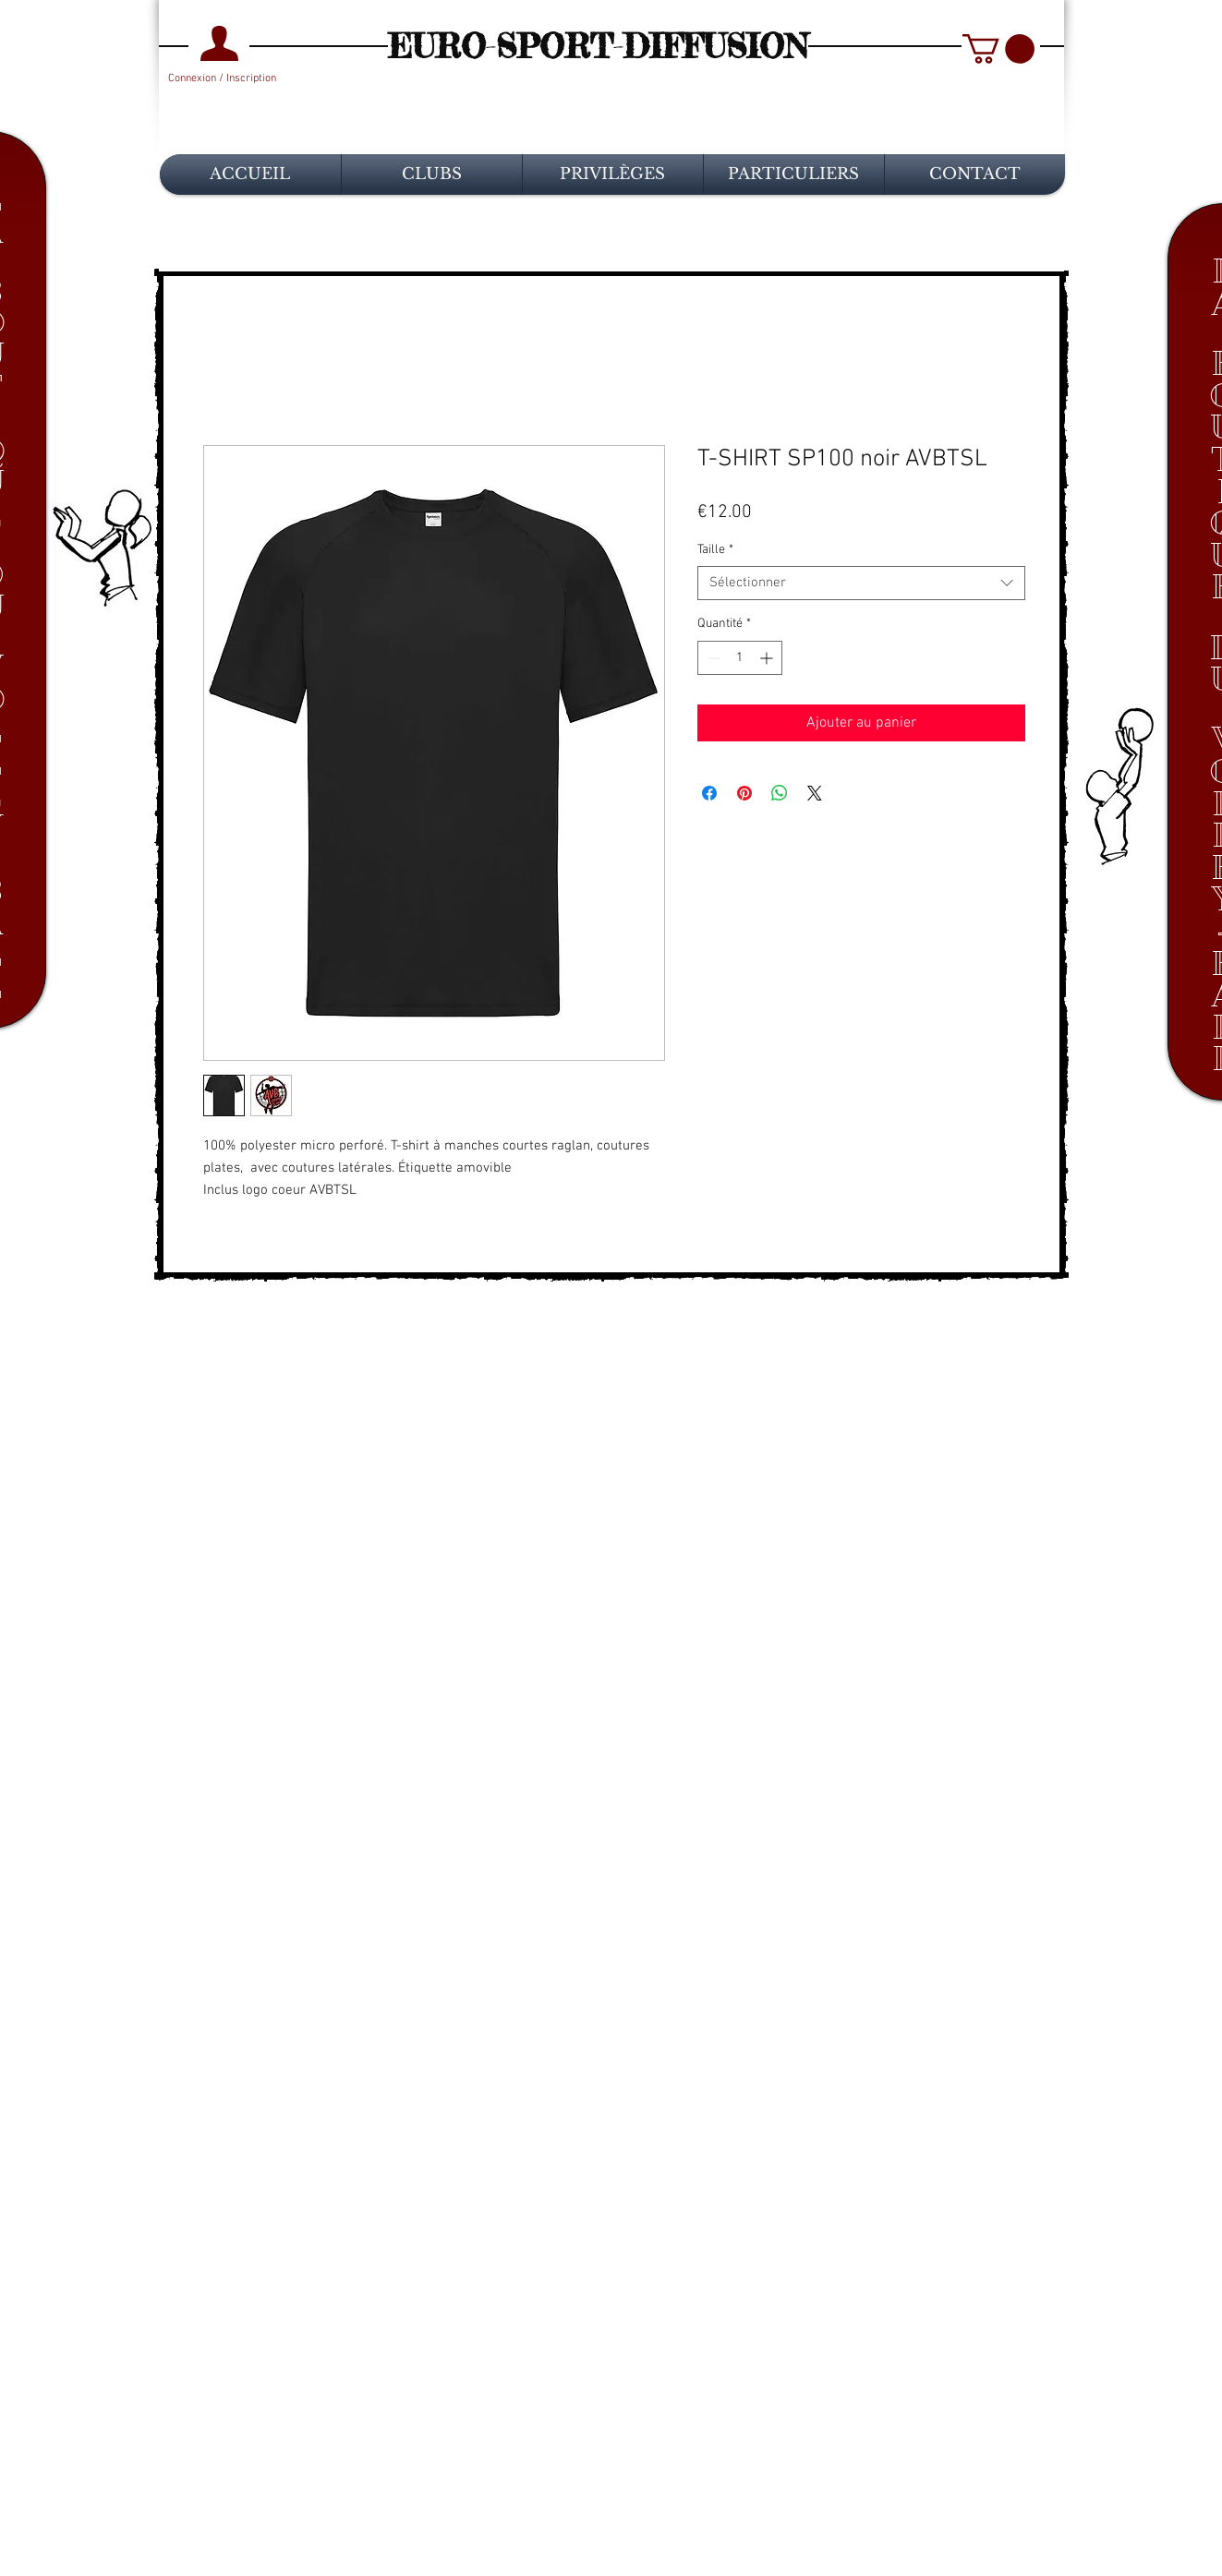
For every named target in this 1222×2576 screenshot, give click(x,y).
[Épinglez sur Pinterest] (744, 793)
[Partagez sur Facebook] (709, 793)
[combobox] (861, 583)
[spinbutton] (739, 658)
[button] (998, 49)
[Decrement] (711, 658)
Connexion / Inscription (222, 78)
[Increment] (768, 658)
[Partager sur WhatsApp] (779, 793)
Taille (715, 550)
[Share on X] (815, 793)
